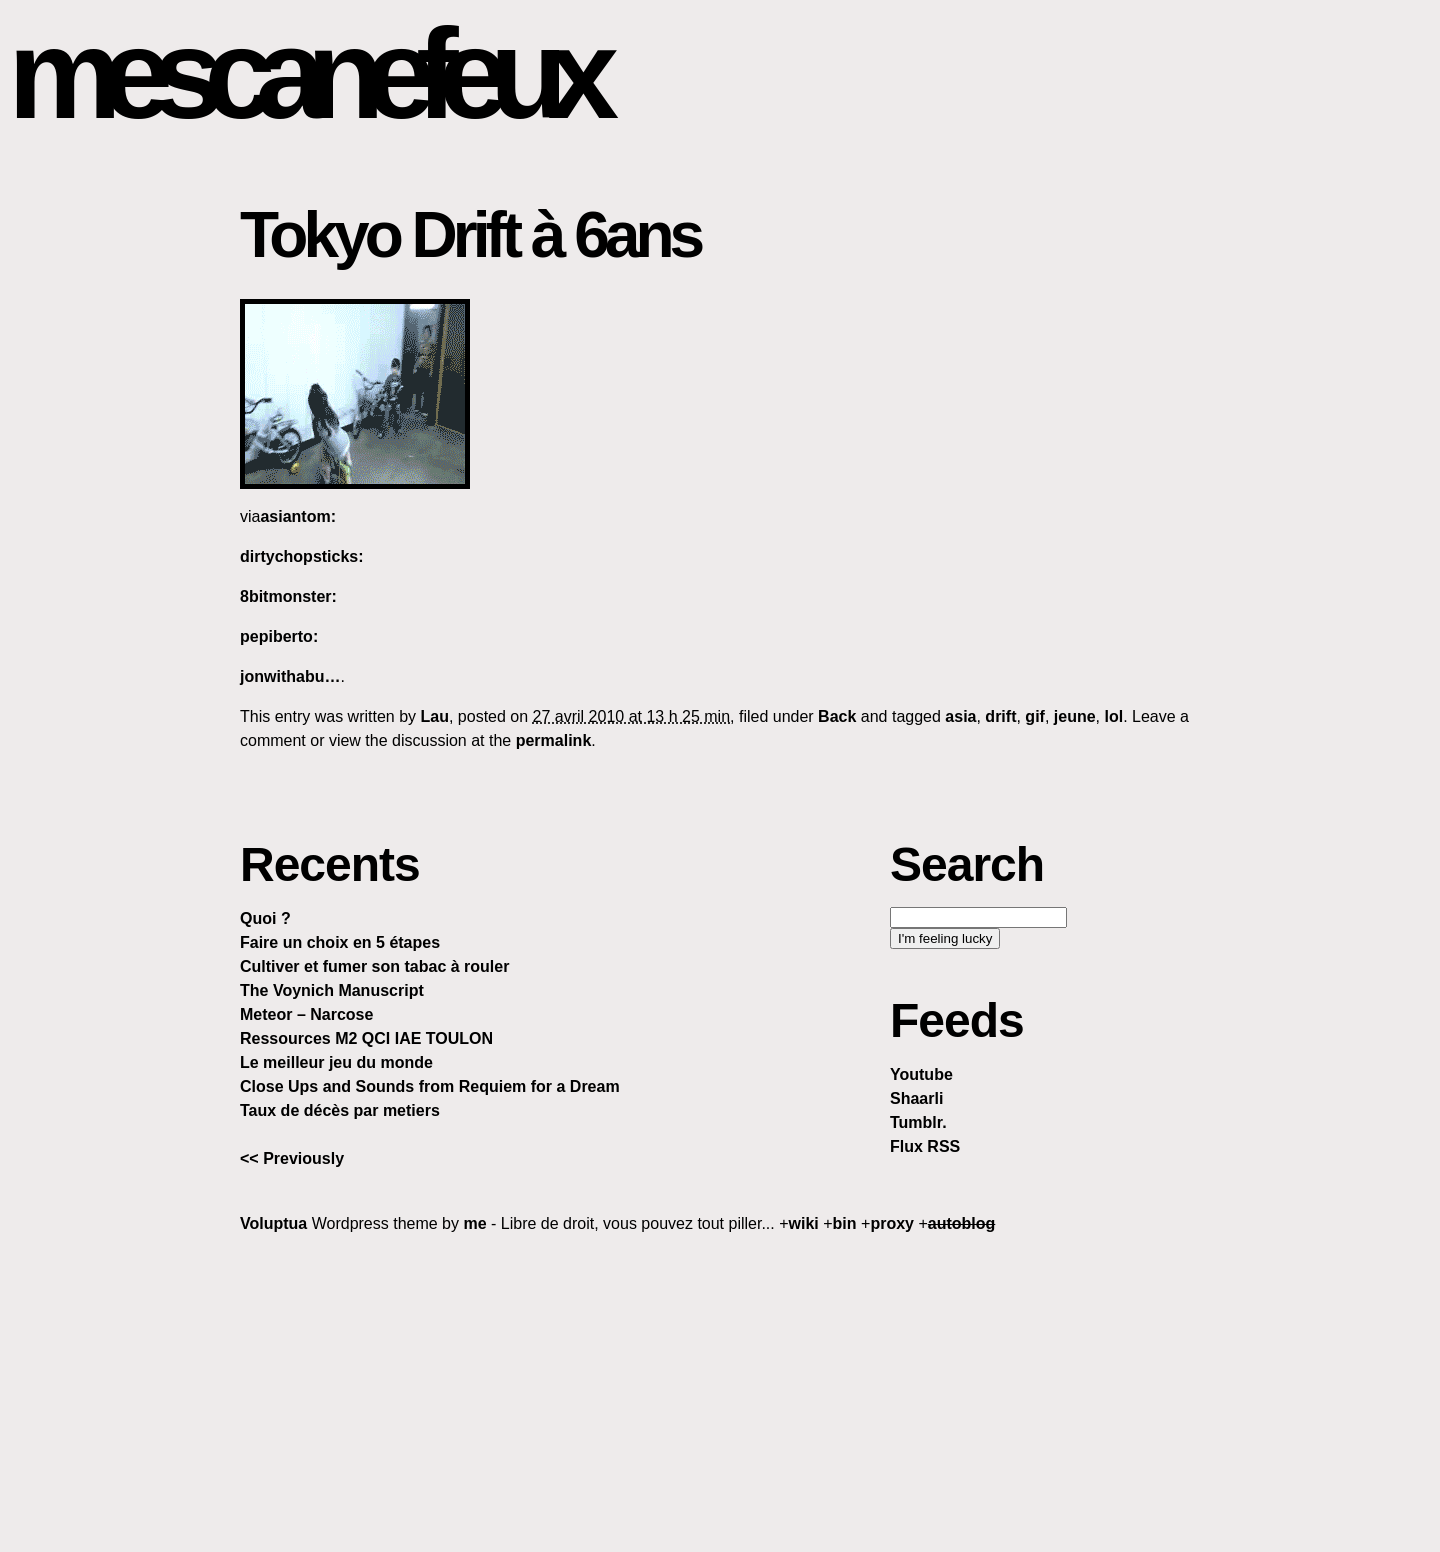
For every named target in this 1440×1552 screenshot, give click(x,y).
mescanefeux (303, 73)
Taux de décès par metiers (340, 1110)
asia (960, 716)
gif (1035, 716)
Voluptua (273, 1223)
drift (1000, 716)
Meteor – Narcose (306, 1014)
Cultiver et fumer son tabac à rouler (374, 966)
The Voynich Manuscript (332, 990)
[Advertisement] (720, 1392)
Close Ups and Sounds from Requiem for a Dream (430, 1086)
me (474, 1223)
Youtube (921, 1074)
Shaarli (916, 1098)
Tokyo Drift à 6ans (470, 235)
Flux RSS (925, 1146)
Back (837, 716)
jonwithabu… (290, 676)
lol (1113, 716)
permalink (554, 740)
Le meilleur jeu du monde (336, 1062)
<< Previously (292, 1158)
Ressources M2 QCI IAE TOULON (366, 1038)
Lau (435, 716)
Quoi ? (265, 918)
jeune (1075, 716)
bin (845, 1223)
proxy (892, 1223)
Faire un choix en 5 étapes (340, 942)
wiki (804, 1223)
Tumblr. (918, 1122)
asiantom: (298, 516)
